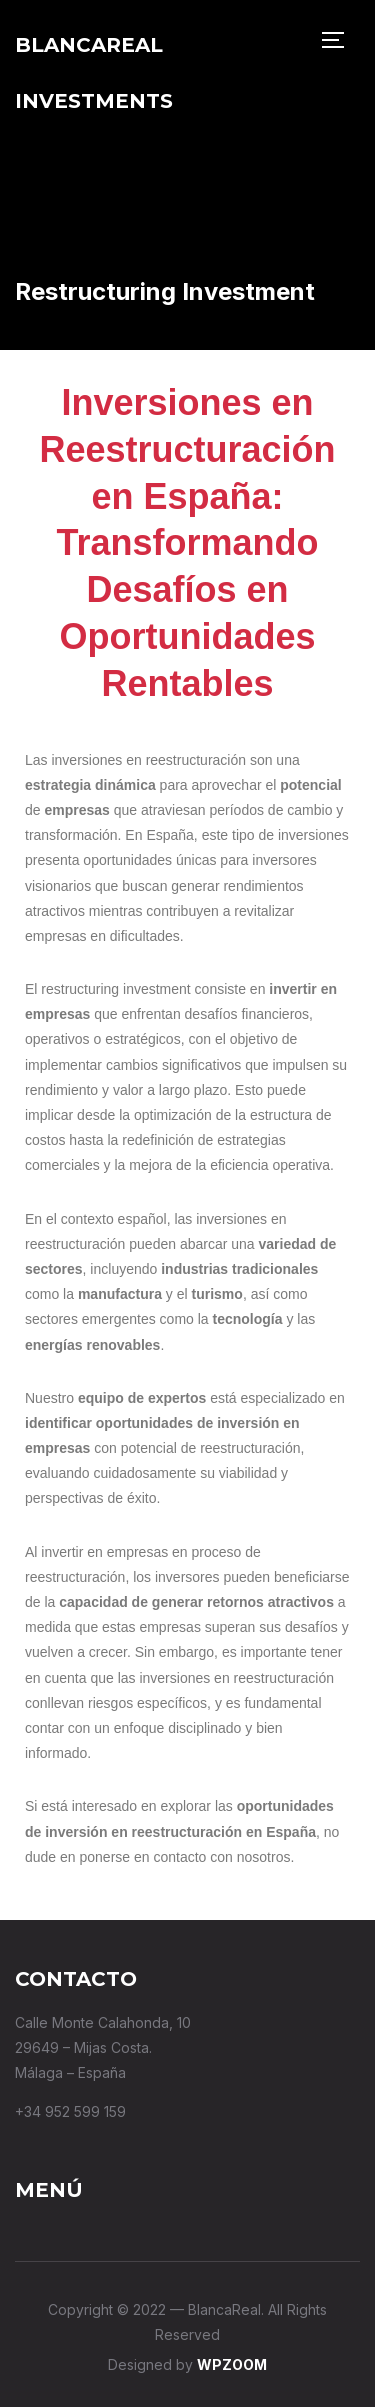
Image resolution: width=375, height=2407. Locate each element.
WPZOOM (232, 2364)
